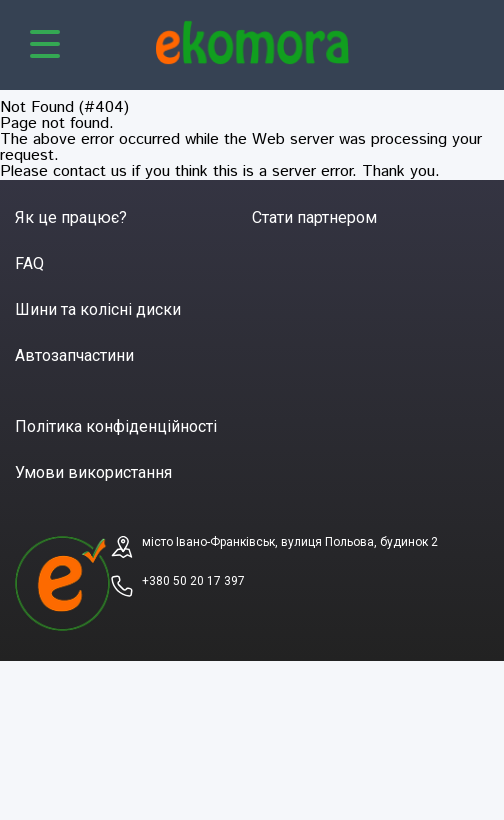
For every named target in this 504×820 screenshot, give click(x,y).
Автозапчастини (74, 355)
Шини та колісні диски (98, 309)
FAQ (29, 263)
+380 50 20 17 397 (193, 581)
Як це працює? (71, 217)
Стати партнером (314, 217)
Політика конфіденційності (116, 426)
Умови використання (93, 472)
